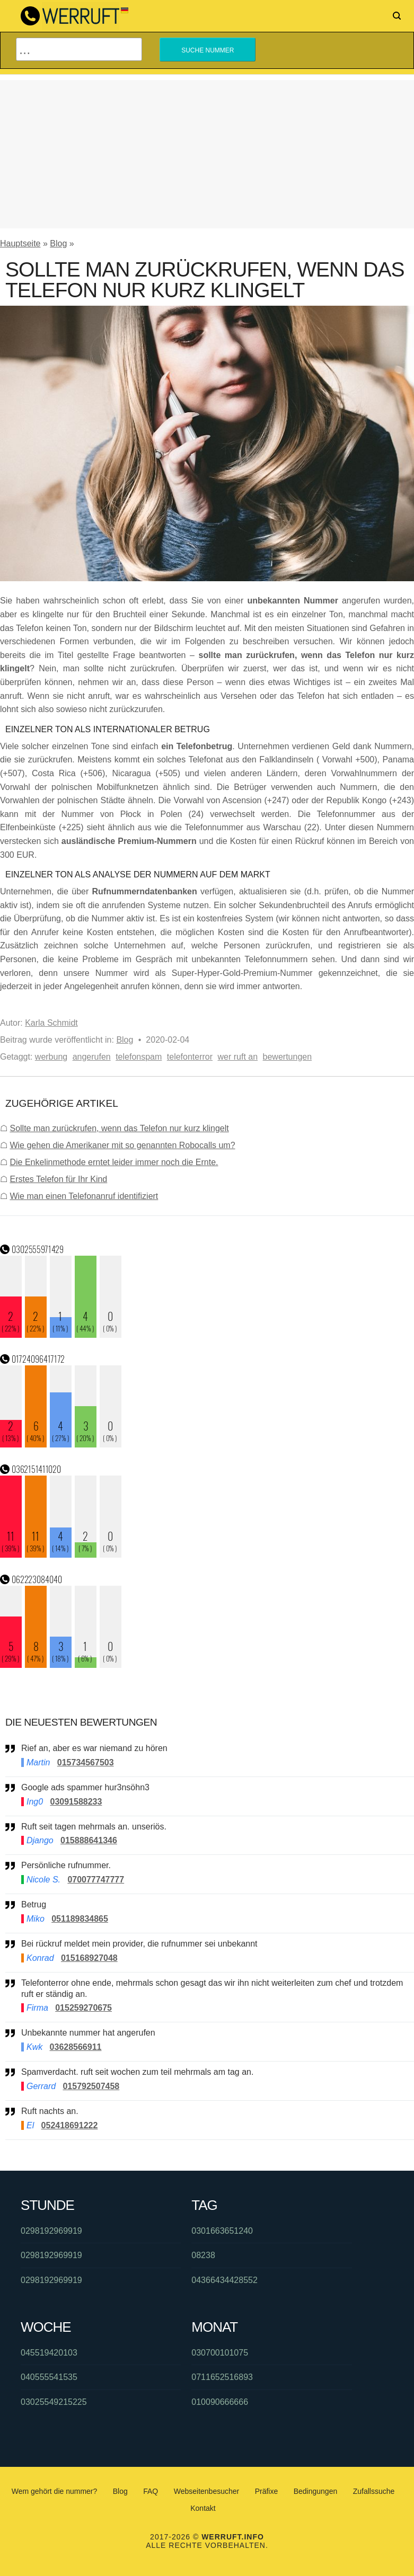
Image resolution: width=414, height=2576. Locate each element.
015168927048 (89, 1957)
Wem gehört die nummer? (55, 2491)
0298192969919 (51, 2230)
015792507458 (91, 2086)
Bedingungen (316, 2491)
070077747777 (95, 1879)
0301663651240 (222, 2230)
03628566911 (76, 2046)
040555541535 (49, 2377)
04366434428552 (224, 2280)
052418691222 (69, 2125)
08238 (203, 2255)
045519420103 (49, 2352)
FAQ (150, 2491)
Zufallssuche (374, 2491)
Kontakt (202, 2508)
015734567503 (85, 1762)
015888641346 (88, 1840)
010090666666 (219, 2401)
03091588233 (76, 1801)
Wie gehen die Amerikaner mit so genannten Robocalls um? (122, 1145)
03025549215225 (54, 2401)
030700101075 (219, 2352)
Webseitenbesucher (206, 2491)
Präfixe (266, 2491)
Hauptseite (20, 243)
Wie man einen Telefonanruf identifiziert (84, 1196)
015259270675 (83, 2007)
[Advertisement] (207, 154)
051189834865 (79, 1918)
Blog (58, 243)
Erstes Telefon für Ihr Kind (58, 1179)
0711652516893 (222, 2377)
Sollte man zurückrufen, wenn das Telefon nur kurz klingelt (119, 1128)
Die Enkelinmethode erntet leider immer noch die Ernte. (114, 1162)
